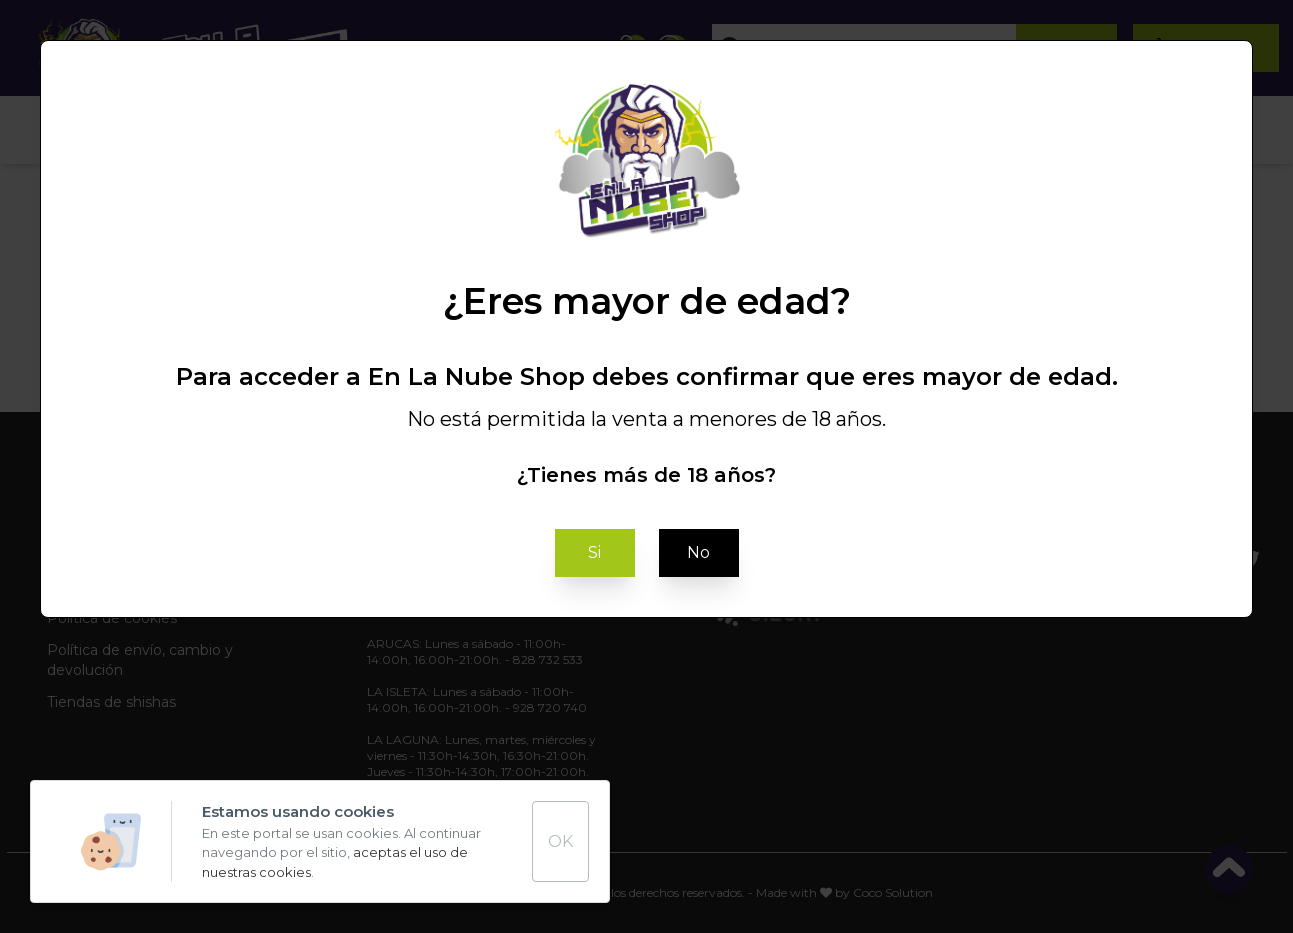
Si (594, 552)
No (698, 552)
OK (560, 841)
